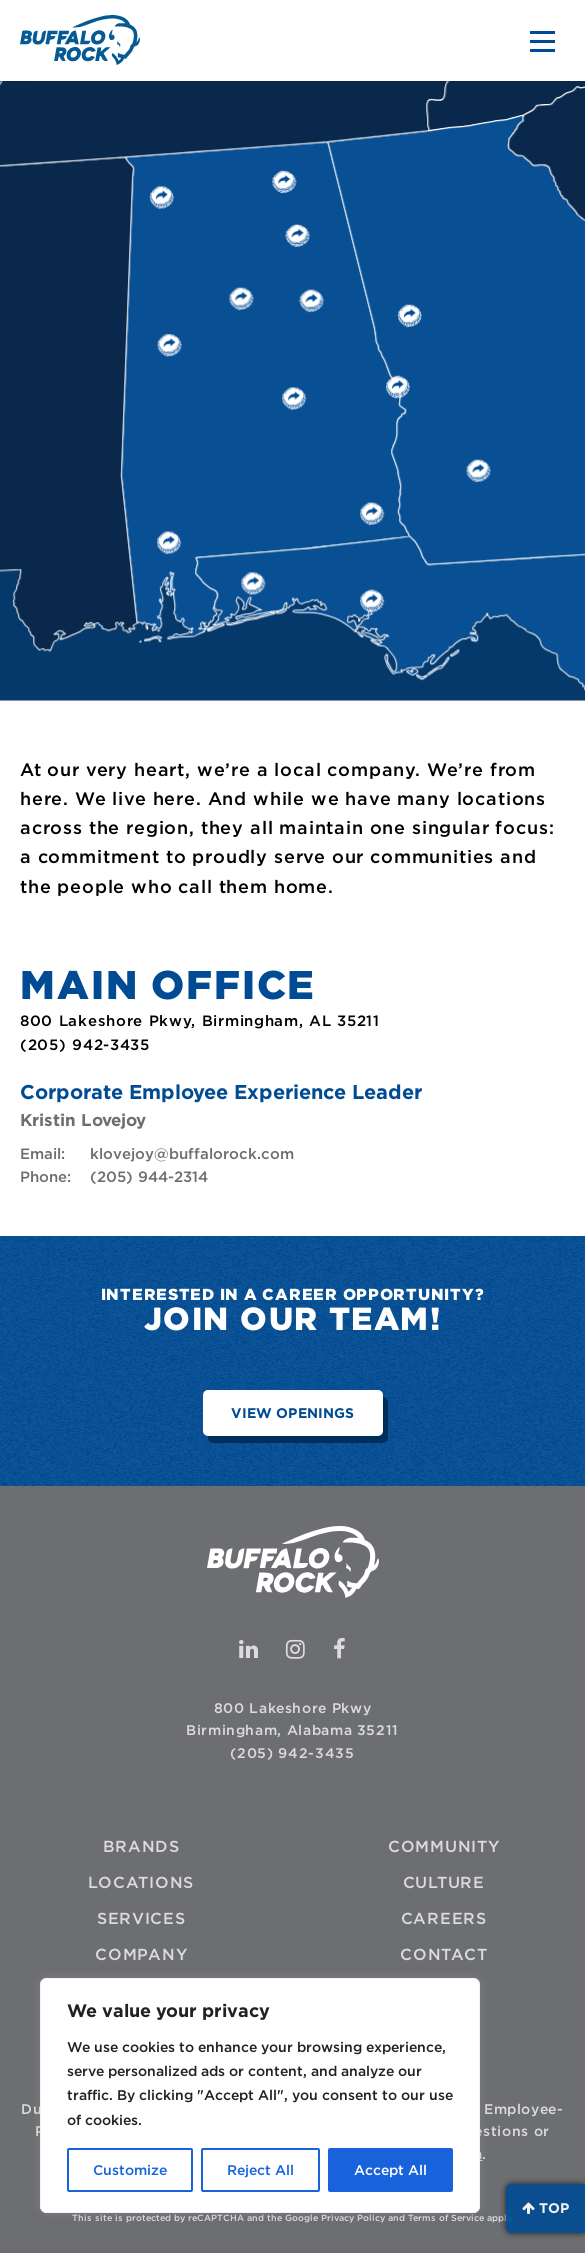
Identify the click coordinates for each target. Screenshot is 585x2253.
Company (141, 1954)
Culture (444, 1882)
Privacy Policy (353, 2217)
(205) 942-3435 (292, 1753)
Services (141, 1918)
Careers (444, 1918)
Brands (141, 1846)
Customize (130, 2170)
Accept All (390, 2170)
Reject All (260, 2170)
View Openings (292, 1413)
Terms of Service (446, 2217)
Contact (443, 1954)
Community (444, 1846)
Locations (141, 1882)
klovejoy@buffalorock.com (192, 1154)
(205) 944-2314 (149, 1177)
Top (545, 2208)
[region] (260, 2095)
